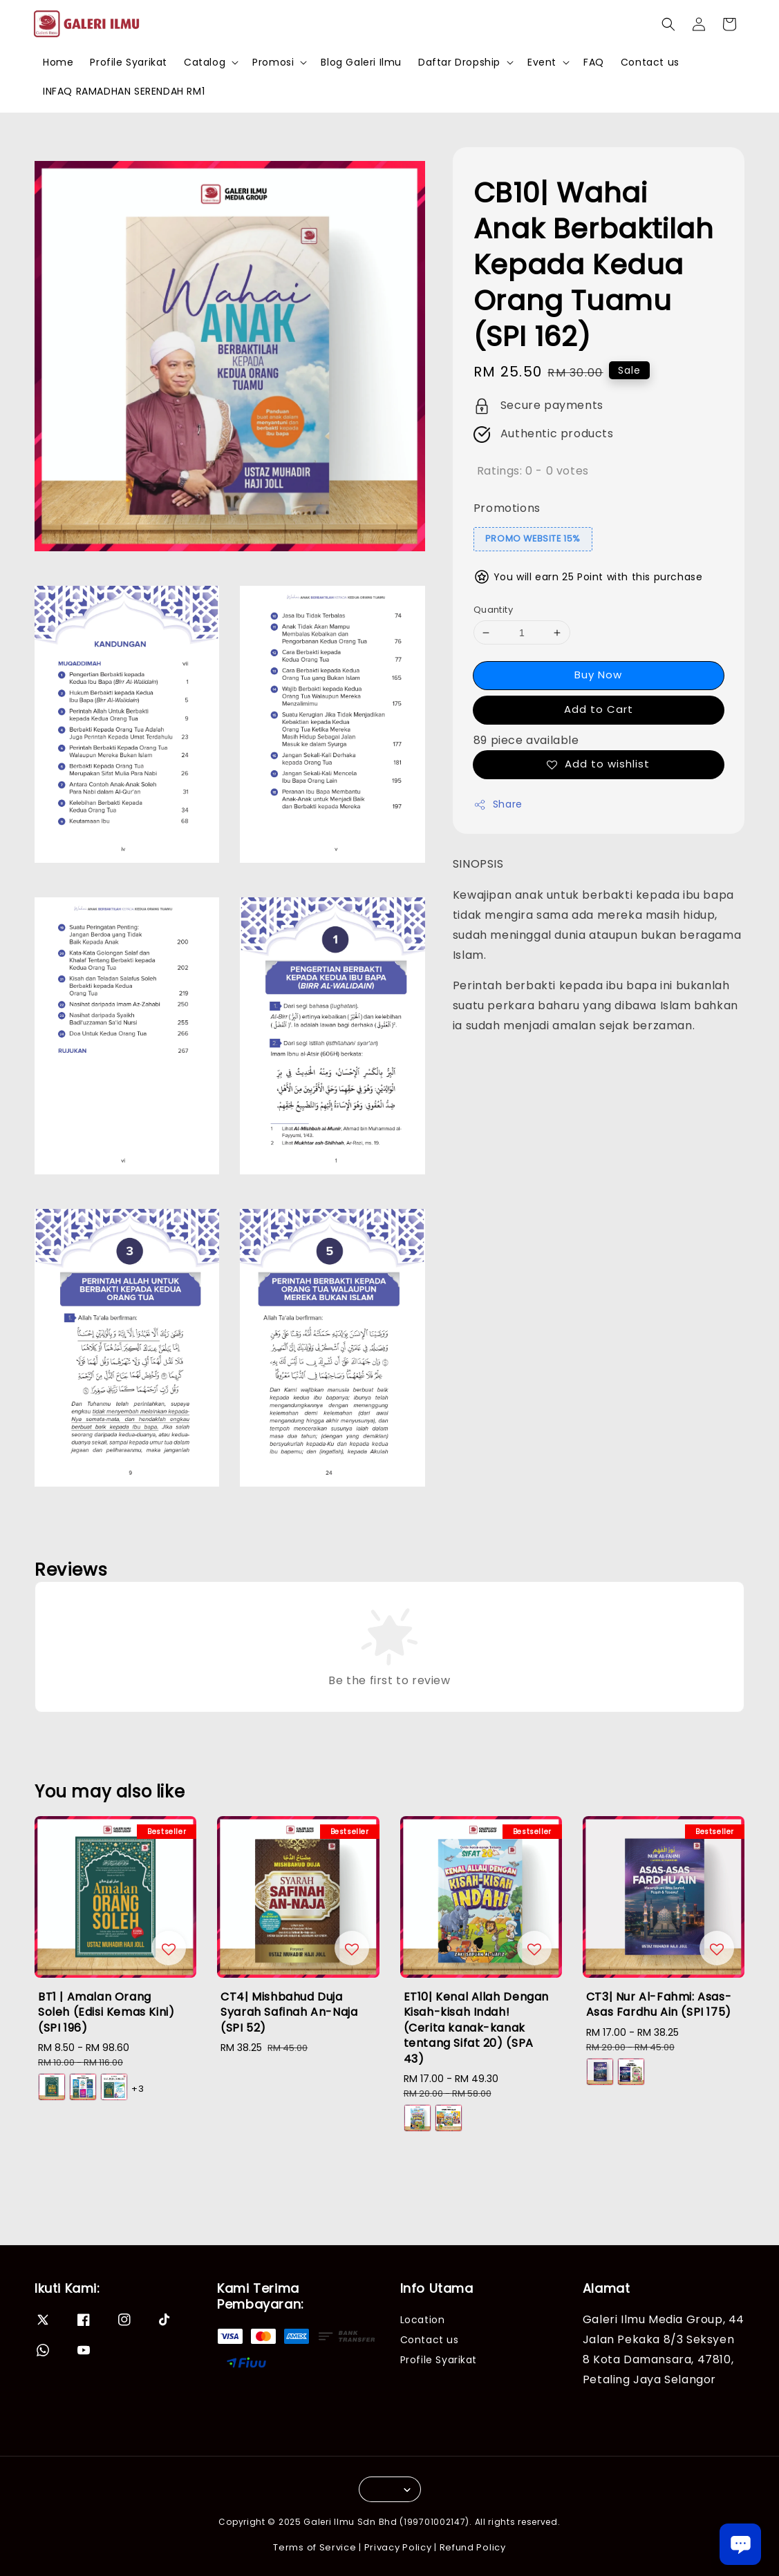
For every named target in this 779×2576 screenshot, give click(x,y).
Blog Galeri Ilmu (361, 62)
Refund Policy (473, 2547)
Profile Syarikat (128, 62)
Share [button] (498, 804)
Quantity (493, 609)
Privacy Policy (398, 2547)
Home (58, 62)
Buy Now (598, 674)
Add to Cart (598, 709)
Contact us (650, 62)
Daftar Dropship (459, 62)
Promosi (273, 62)
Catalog (204, 62)
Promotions (507, 508)
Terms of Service (314, 2547)
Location (422, 2320)
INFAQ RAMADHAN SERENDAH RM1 (124, 91)
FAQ (593, 62)
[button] (668, 24)
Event (541, 62)
